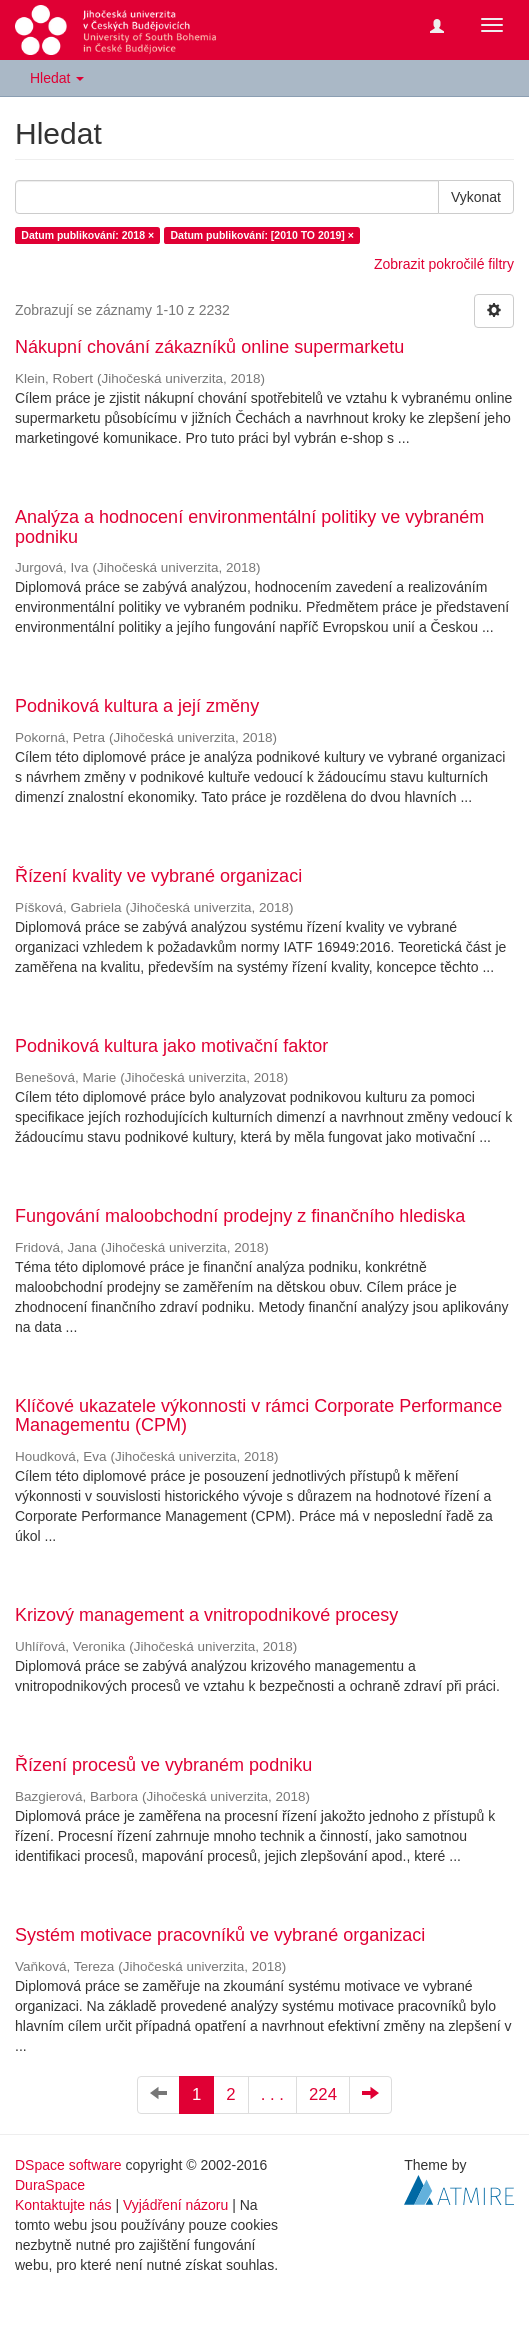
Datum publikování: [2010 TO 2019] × (262, 235)
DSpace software (68, 2165)
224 (323, 2094)
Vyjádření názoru (175, 2205)
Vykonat (476, 197)
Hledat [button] (57, 78)
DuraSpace (50, 2185)
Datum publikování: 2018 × (87, 235)
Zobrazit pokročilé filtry (444, 264)
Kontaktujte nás (63, 2205)
